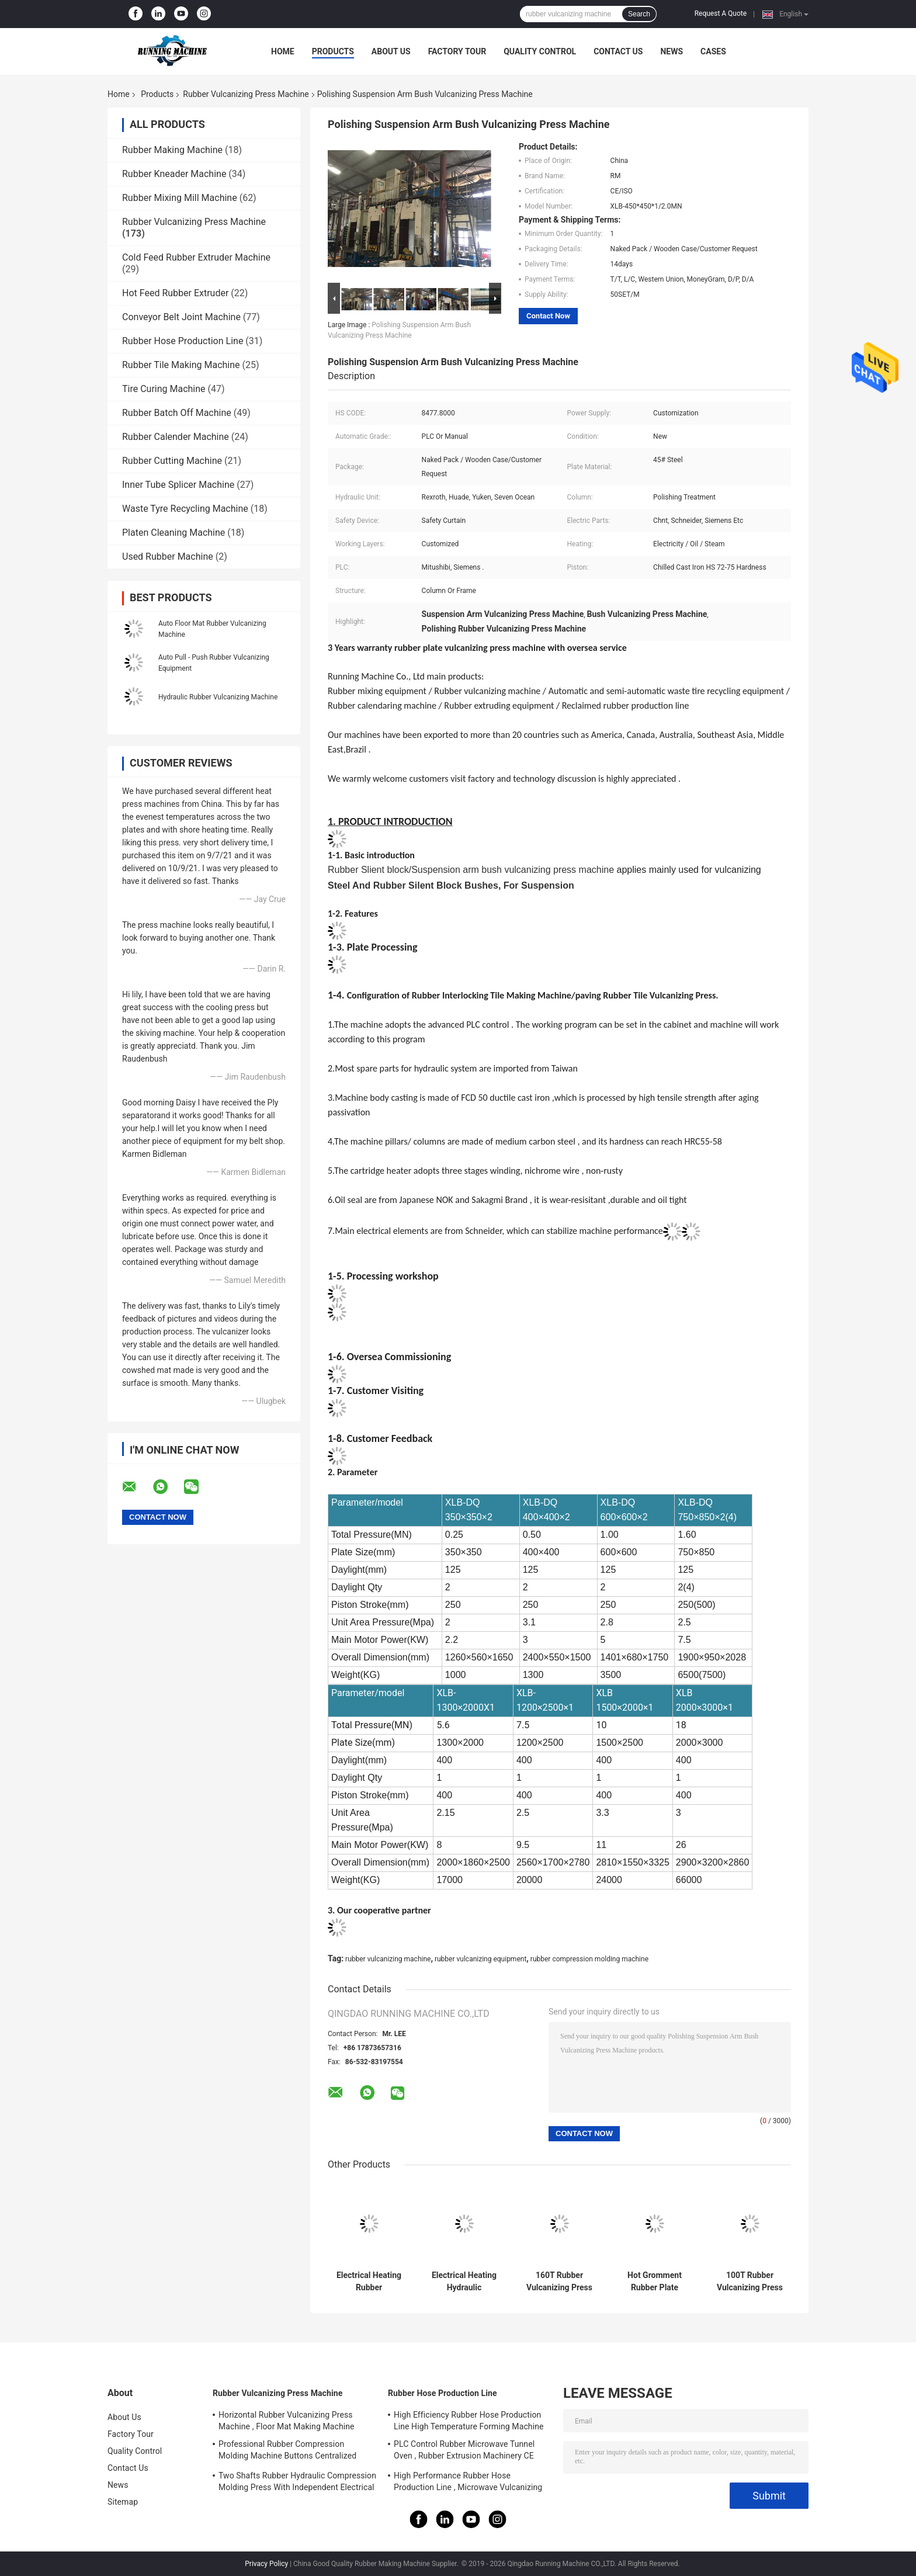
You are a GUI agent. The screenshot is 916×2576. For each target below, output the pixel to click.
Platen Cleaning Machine (173, 532)
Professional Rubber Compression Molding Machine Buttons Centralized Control (287, 2451)
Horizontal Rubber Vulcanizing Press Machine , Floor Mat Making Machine (286, 2420)
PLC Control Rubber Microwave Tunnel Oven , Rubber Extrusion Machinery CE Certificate (464, 2451)
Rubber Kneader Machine (174, 173)
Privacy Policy (266, 2564)
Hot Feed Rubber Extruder (175, 293)
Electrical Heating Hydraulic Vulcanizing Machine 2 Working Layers (464, 2281)
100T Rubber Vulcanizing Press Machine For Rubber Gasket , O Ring (750, 2281)
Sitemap (122, 2501)
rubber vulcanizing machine (388, 1959)
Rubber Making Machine (172, 149)
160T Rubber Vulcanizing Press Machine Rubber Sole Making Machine (559, 2281)
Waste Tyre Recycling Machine (185, 508)
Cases (713, 51)
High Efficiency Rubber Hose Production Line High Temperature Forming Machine (469, 2420)
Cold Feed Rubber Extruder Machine (196, 257)
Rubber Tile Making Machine (181, 364)
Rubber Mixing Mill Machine (179, 197)
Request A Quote (721, 13)
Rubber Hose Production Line (182, 340)
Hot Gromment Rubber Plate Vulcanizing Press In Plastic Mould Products (655, 2281)
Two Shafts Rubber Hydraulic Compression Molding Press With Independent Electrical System (297, 2483)
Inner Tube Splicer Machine (178, 484)
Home (282, 51)
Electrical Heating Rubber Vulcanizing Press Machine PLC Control (369, 2281)
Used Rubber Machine (167, 556)
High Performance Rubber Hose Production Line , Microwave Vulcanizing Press (468, 2483)
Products (333, 51)
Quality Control (540, 51)
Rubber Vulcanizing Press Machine (245, 94)
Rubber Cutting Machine (172, 460)
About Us (391, 51)
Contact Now (548, 315)
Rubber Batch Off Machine (176, 412)
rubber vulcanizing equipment (480, 1959)
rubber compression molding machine (589, 1959)
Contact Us (618, 51)
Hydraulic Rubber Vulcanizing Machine (217, 697)
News (671, 51)
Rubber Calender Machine (175, 436)
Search (639, 14)
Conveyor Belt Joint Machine (181, 317)
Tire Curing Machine (164, 388)
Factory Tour (457, 51)
